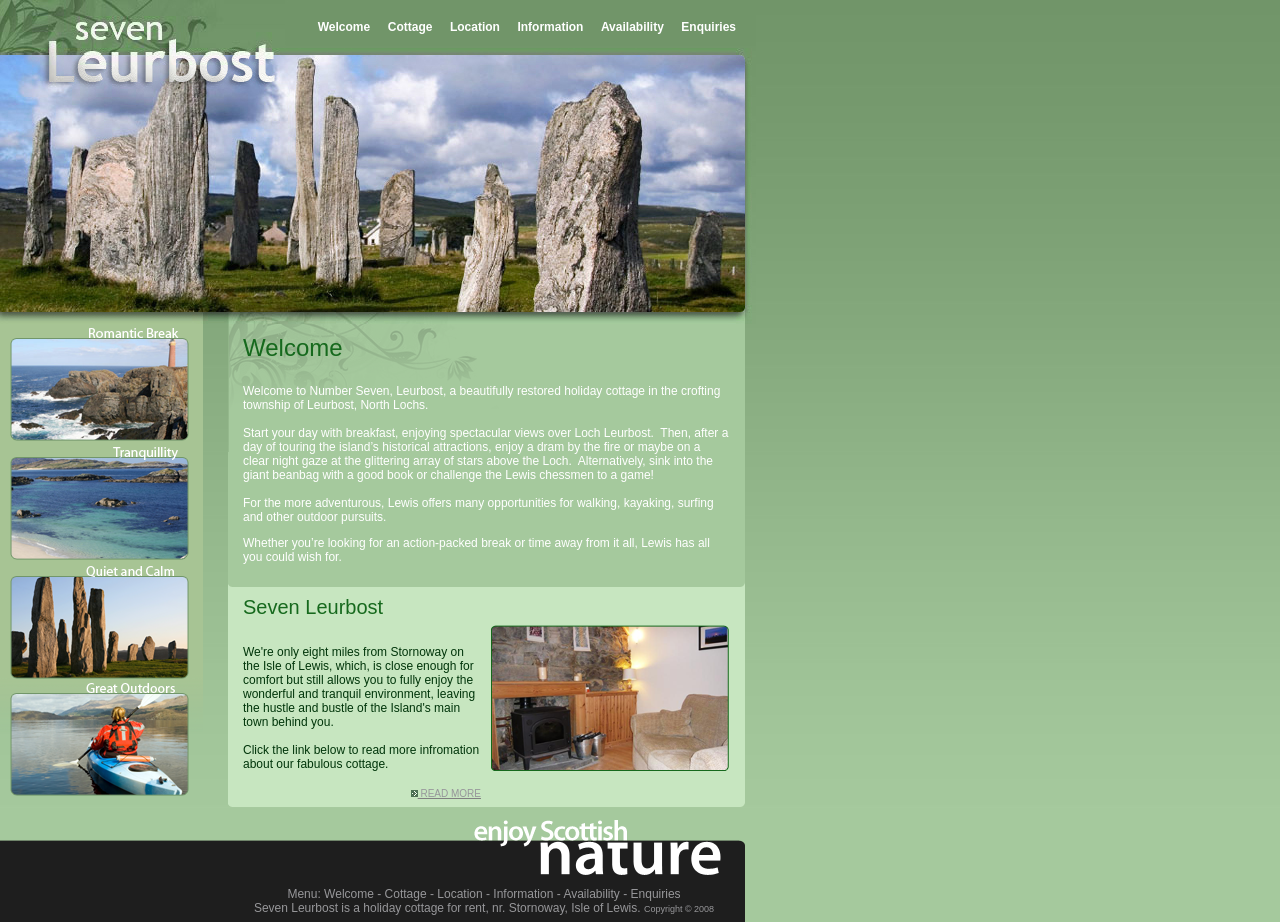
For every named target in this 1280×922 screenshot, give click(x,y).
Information (550, 27)
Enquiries (708, 27)
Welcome (344, 27)
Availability (632, 27)
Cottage (410, 27)
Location (475, 27)
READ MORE (446, 793)
